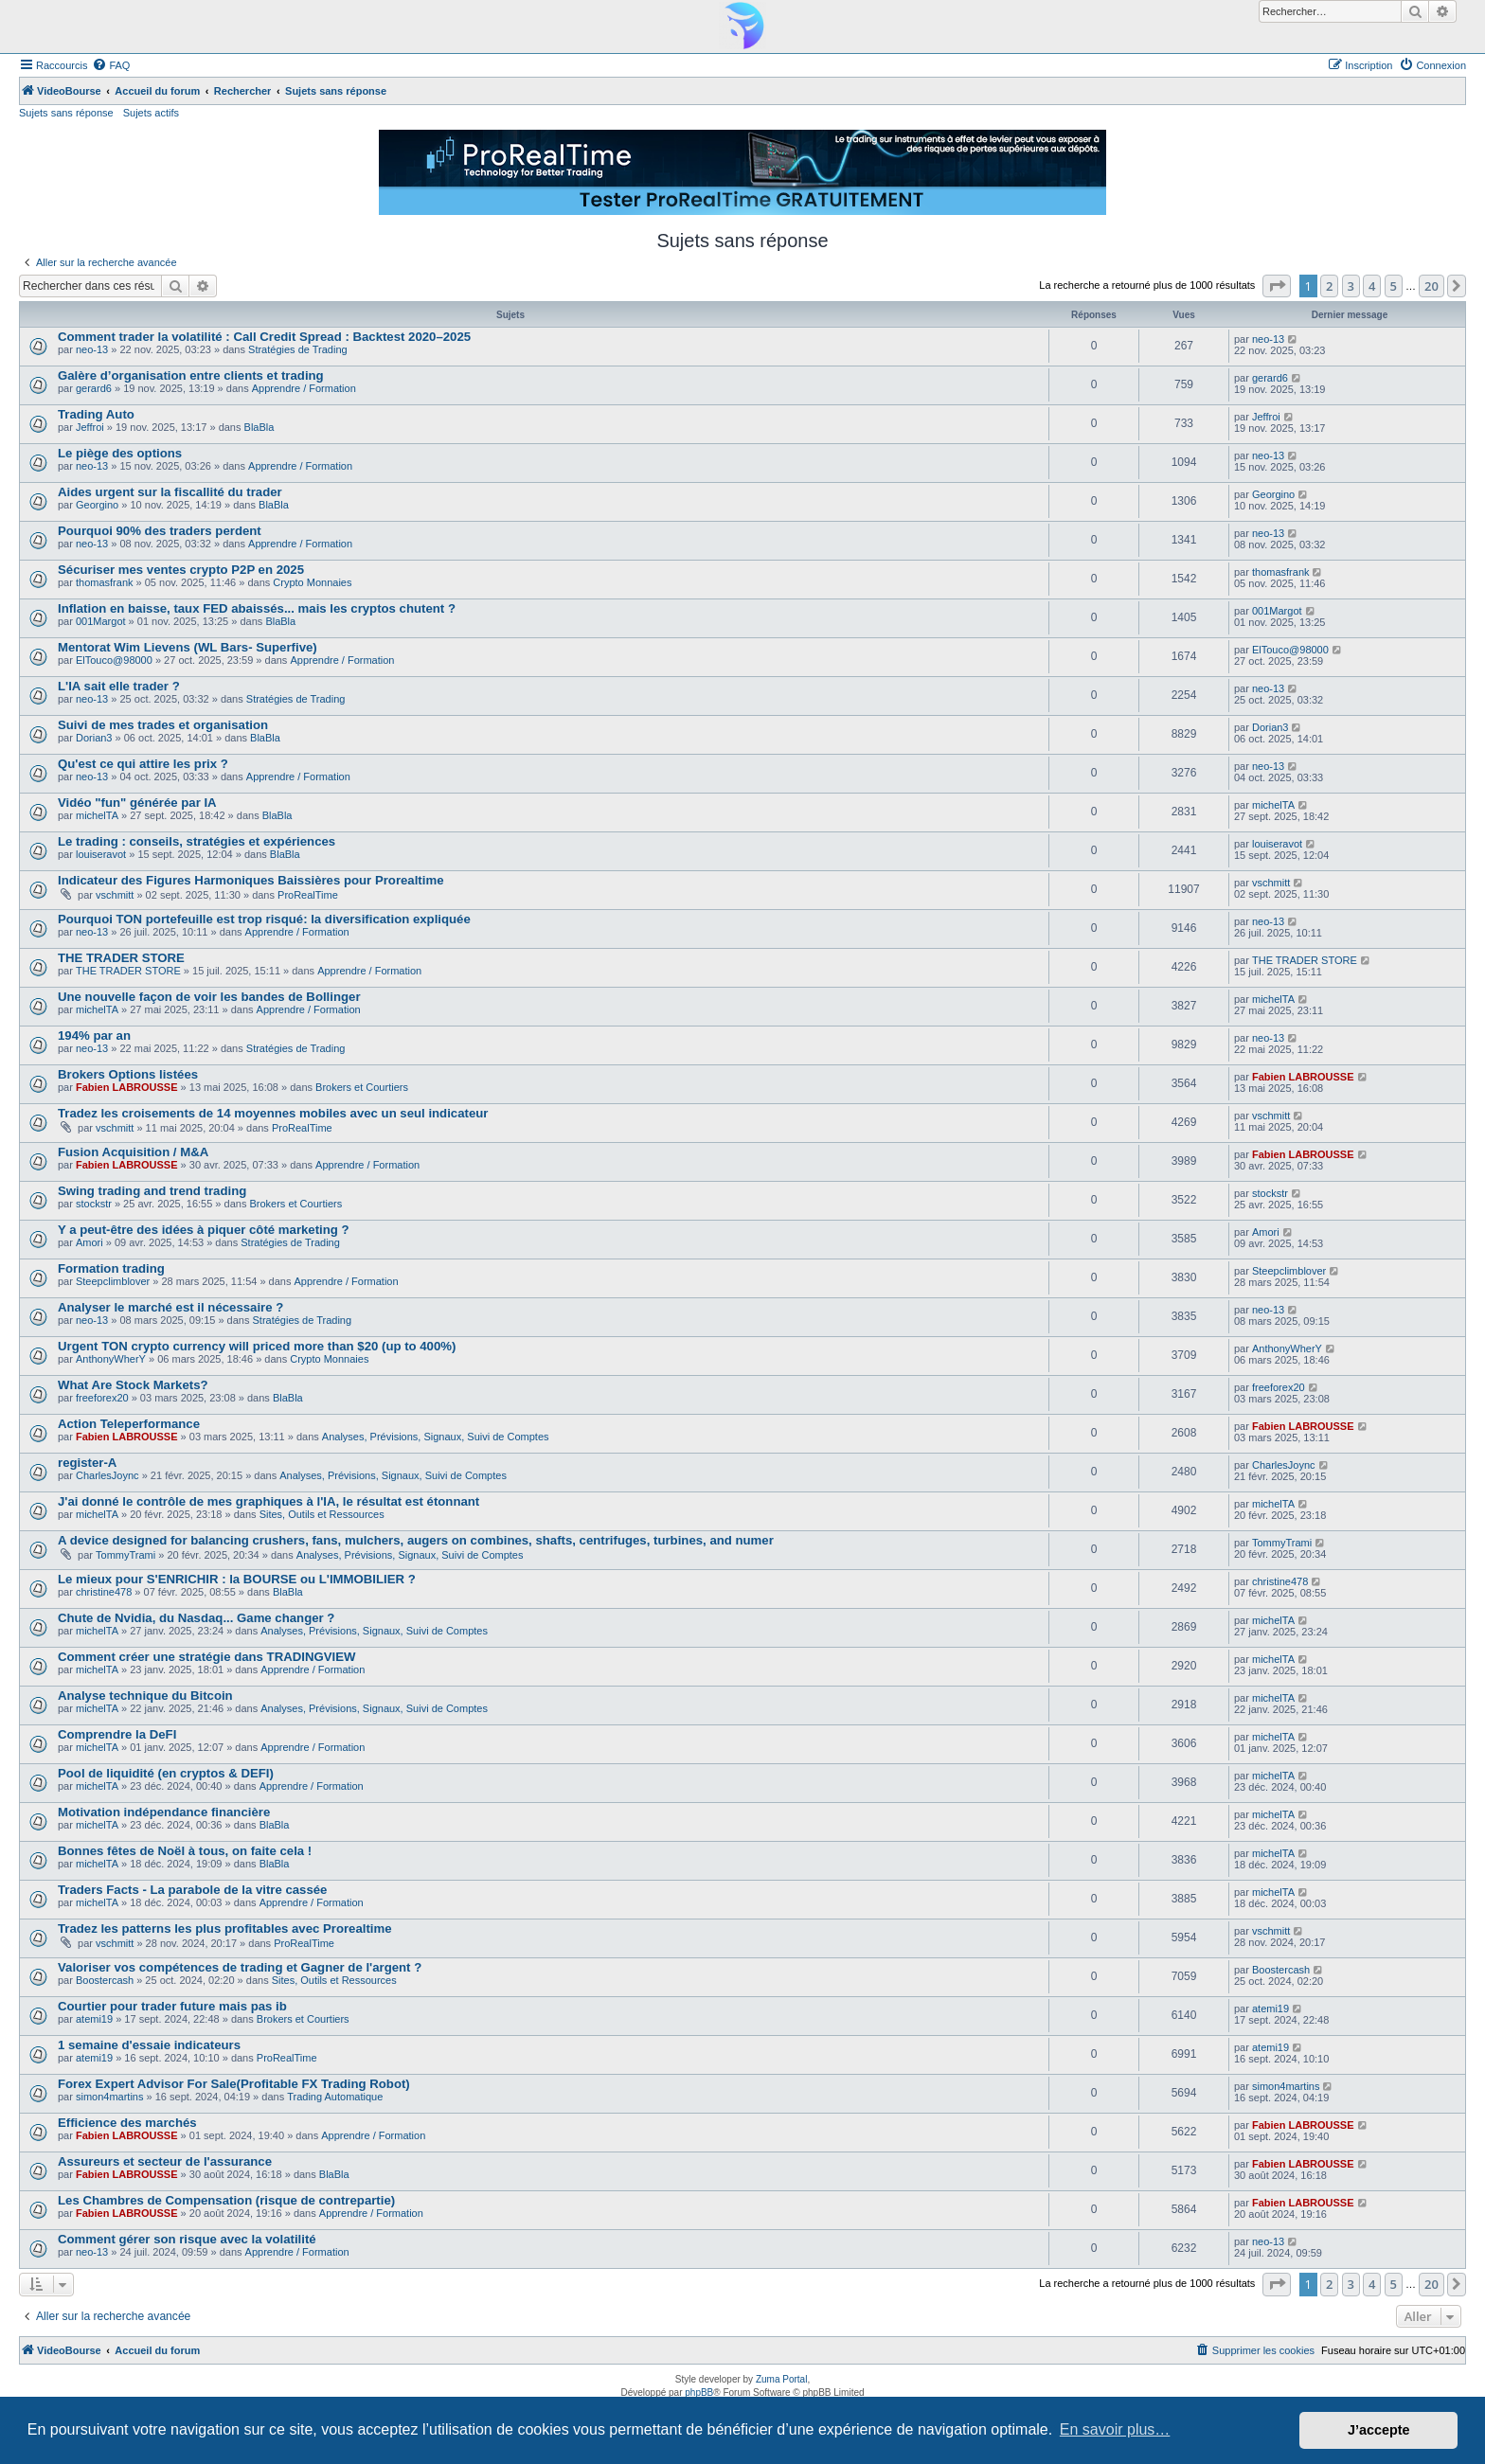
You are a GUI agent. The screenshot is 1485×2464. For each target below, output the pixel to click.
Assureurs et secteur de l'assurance (165, 2161)
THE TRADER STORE (121, 958)
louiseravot (101, 854)
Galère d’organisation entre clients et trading (191, 375)
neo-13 (92, 349)
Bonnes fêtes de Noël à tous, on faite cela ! (185, 1851)
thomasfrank (105, 582)
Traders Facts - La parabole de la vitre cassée (192, 1890)
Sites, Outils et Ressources (322, 1514)
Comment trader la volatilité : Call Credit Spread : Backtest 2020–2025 (264, 337)
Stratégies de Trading (298, 349)
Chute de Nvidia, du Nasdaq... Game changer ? (196, 1618)
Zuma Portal (781, 2379)
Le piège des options (120, 453)
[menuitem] (111, 65)
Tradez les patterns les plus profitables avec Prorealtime (225, 1928)
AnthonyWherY (111, 1359)
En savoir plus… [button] (1115, 2429)
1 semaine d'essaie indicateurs (149, 2045)
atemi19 (94, 2019)
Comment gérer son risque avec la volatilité (187, 2239)
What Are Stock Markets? (133, 1385)
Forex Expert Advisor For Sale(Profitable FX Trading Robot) (234, 2084)
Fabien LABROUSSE (127, 1087)
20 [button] (1431, 286)
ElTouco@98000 (114, 660)
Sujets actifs (151, 112)
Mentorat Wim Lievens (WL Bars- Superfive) (187, 647)
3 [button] (1351, 286)
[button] (1276, 286)
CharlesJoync (107, 1475)
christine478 (104, 1592)
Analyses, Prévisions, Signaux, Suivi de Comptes (435, 1436)
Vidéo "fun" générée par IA (137, 802)
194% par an (94, 1035)
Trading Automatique (335, 2096)
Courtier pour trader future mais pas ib (172, 2006)
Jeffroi (90, 427)
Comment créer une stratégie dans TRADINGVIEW (206, 1657)
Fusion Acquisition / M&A (133, 1152)
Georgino (97, 504)
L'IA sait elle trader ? (119, 686)
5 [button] (1393, 286)
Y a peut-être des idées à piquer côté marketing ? (203, 1230)
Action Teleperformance (129, 1424)
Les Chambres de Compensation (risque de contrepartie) (226, 2200)
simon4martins (110, 2096)
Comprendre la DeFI (117, 1734)
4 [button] (1372, 286)
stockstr (94, 1203)
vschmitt (115, 895)
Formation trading (111, 1268)
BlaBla (259, 427)
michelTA (97, 815)
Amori (89, 1242)
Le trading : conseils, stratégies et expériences (196, 841)
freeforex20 (102, 1397)
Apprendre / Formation (304, 388)
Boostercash (105, 1980)
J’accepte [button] (1379, 2429)
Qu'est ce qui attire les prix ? (143, 764)
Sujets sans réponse (66, 112)
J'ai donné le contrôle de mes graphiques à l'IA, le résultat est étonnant (268, 1501)
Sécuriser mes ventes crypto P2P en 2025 (181, 569)
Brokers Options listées (128, 1074)
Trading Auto (96, 414)
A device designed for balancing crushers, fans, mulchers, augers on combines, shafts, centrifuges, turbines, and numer (416, 1540)
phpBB (699, 2392)
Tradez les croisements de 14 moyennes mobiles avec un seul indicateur (273, 1113)
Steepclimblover (113, 1281)
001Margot (101, 621)
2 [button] (1329, 286)
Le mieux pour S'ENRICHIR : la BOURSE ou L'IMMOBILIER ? (237, 1579)
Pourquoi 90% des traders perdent (159, 531)
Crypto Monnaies (312, 582)
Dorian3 (94, 737)
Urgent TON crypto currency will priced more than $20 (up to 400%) (257, 1346)
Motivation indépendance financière (164, 1812)
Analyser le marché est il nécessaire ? (170, 1307)
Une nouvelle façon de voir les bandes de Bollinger (209, 997)
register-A (87, 1462)
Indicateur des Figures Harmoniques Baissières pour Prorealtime (250, 880)
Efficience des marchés (127, 2123)
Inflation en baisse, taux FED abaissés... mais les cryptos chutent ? (257, 608)
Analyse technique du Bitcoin (145, 1695)
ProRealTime (307, 895)
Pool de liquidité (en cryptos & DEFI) (166, 1773)
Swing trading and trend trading (152, 1191)
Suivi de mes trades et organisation (163, 725)
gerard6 (94, 388)
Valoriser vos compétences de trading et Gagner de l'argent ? (239, 1967)
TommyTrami (125, 1555)
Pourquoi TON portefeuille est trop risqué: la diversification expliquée (264, 919)
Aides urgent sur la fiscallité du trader (170, 492)
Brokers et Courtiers (361, 1087)
